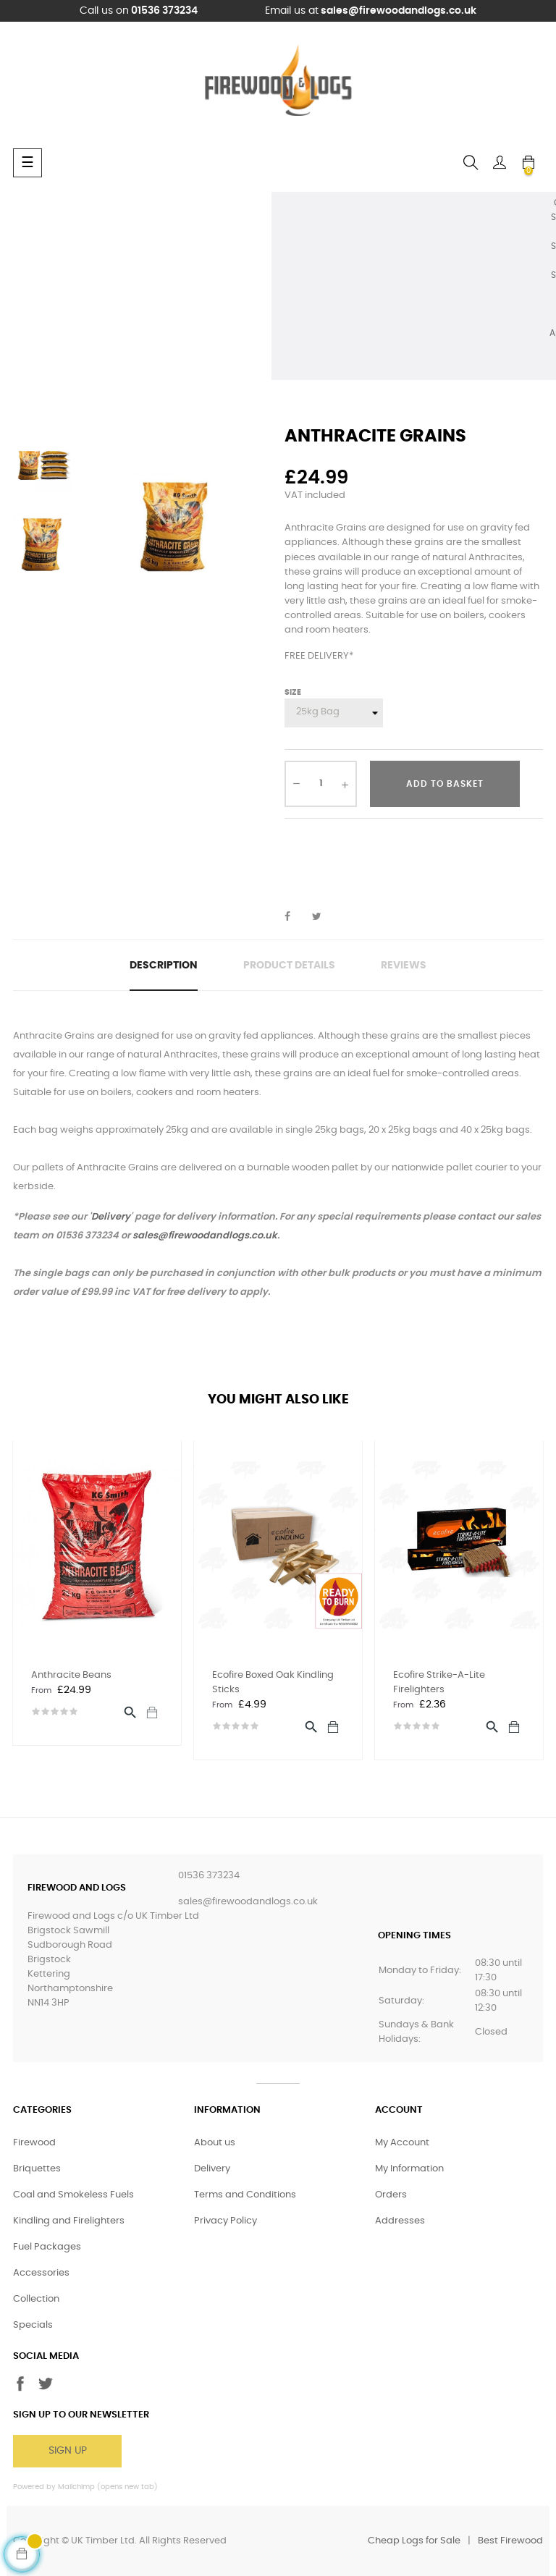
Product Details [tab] (289, 965)
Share (295, 917)
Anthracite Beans (71, 1675)
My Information (409, 2169)
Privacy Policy (225, 2221)
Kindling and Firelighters (69, 2221)
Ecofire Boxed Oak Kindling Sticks (273, 1682)
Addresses (400, 2221)
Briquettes (37, 2169)
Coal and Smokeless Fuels (73, 2195)
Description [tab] (164, 965)
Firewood (34, 2143)
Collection (36, 2299)
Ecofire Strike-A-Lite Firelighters (439, 1682)
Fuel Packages (47, 2247)
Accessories (41, 2273)
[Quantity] (321, 784)
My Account (402, 2143)
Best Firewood (510, 2541)
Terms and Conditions (245, 2195)
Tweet (323, 917)
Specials (33, 2325)
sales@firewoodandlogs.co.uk (398, 11)
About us (214, 2143)
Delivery (110, 1217)
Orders (391, 2195)
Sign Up (68, 2451)
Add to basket (445, 784)
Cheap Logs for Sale (414, 2541)
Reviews (403, 965)
